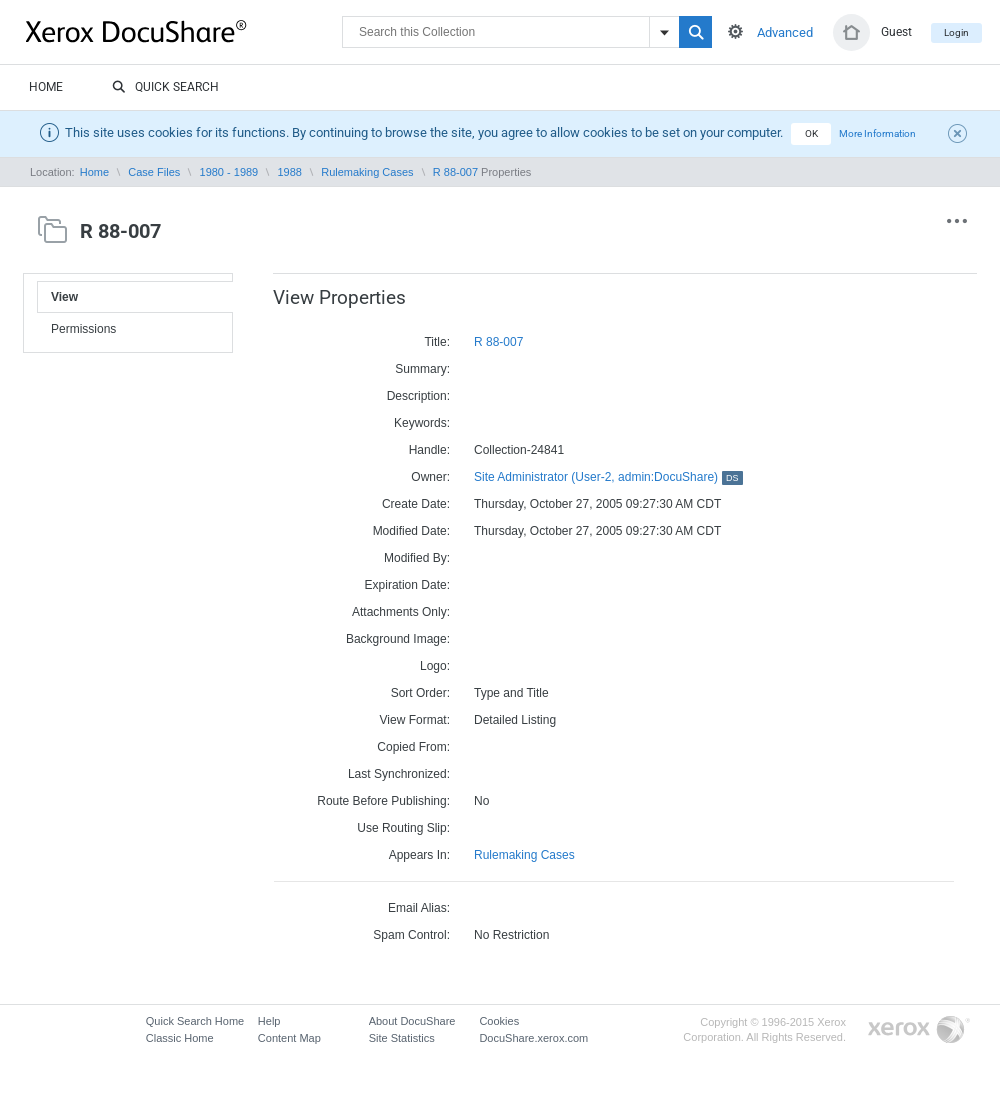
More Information (877, 133)
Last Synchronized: (399, 774)
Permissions (83, 329)
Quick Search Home (195, 1021)
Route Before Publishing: (383, 801)
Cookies (499, 1021)
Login (956, 32)
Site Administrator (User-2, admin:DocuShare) (608, 477)
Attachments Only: (401, 612)
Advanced (785, 32)
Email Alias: (419, 908)
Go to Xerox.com (919, 1030)
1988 (289, 172)
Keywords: (422, 423)
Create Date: (416, 504)
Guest (896, 32)
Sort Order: (420, 693)
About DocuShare (412, 1021)
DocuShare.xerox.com (533, 1038)
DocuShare (184, 31)
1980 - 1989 (229, 172)
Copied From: (413, 747)
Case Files (154, 172)
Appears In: (419, 855)
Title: (437, 342)
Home (46, 87)
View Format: (415, 720)
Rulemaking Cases (367, 172)
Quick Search (165, 88)
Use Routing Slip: (403, 828)
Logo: (435, 666)
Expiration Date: (407, 585)
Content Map (289, 1038)
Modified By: (417, 558)
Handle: (429, 450)
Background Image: (398, 639)
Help (269, 1021)
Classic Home (180, 1038)
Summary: (422, 369)
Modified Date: (411, 531)
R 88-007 (455, 172)
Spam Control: (411, 935)
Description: (418, 396)
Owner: (430, 477)
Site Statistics (402, 1038)
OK (811, 133)
